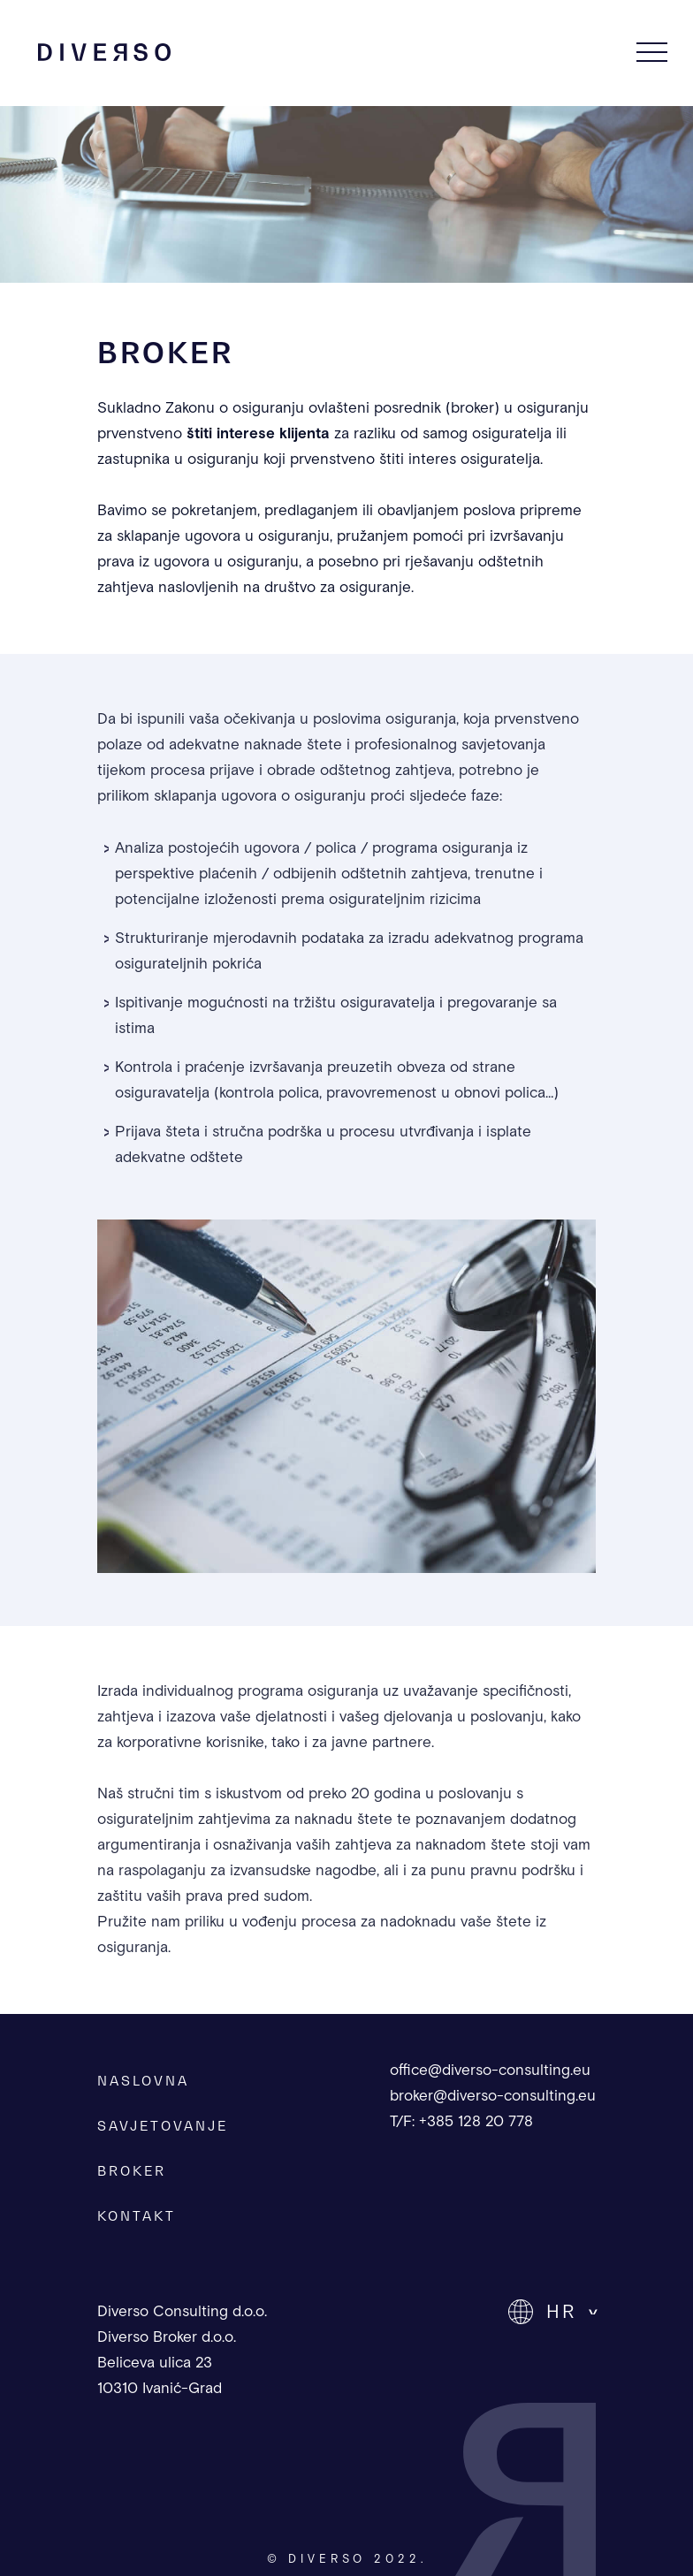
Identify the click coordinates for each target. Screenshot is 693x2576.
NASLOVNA (143, 2080)
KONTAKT (136, 2215)
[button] (552, 2311)
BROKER (131, 2170)
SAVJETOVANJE (162, 2125)
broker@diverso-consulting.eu (493, 2096)
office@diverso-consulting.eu (490, 2070)
